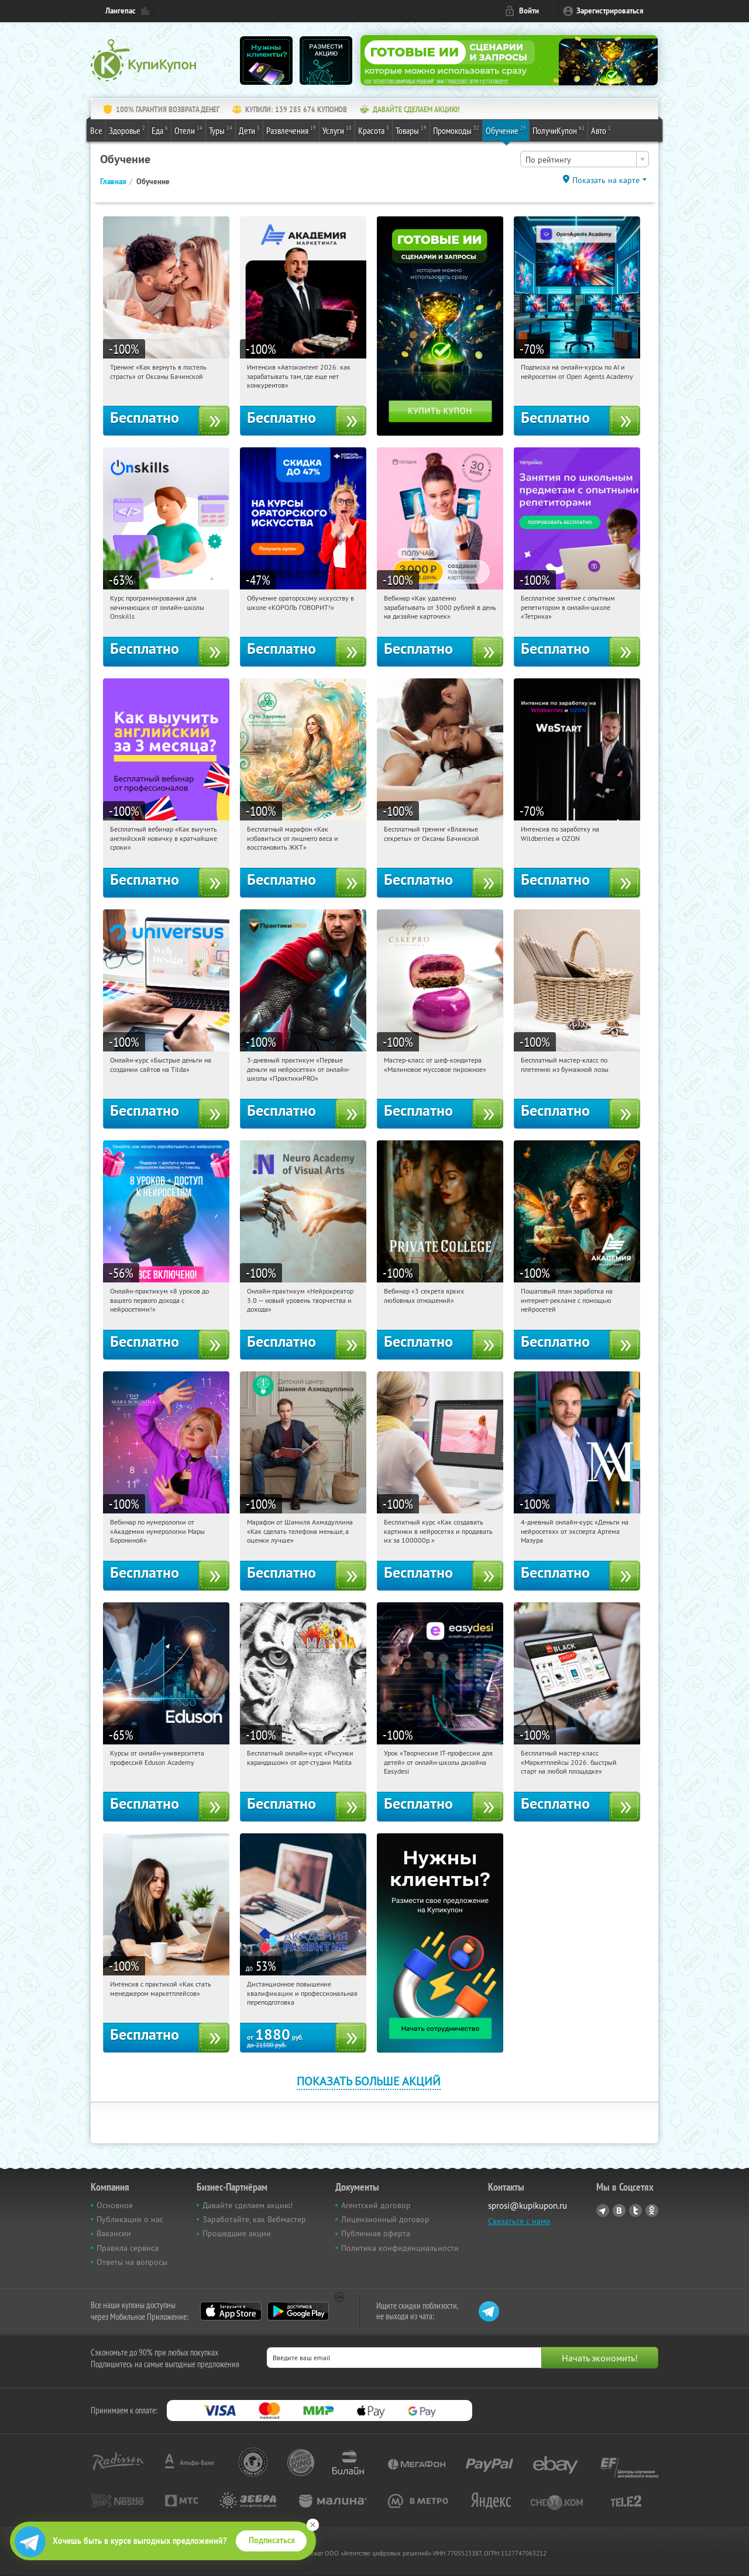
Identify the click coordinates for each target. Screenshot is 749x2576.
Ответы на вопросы (132, 2262)
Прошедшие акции (236, 2233)
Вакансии (114, 2233)
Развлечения (291, 129)
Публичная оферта (375, 2233)
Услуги (337, 129)
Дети (249, 129)
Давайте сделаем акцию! (247, 2205)
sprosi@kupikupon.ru (527, 2205)
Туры (220, 129)
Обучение (506, 129)
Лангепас (120, 11)
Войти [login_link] (529, 11)
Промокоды (456, 129)
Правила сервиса (128, 2248)
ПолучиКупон (558, 129)
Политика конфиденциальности (400, 2248)
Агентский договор (376, 2205)
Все (96, 130)
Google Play (298, 2311)
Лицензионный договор (385, 2219)
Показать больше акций (369, 2081)
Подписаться (272, 2540)
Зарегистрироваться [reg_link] (610, 11)
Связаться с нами (519, 2221)
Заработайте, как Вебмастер (254, 2219)
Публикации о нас (130, 2219)
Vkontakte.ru (619, 2210)
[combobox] (584, 159)
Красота (373, 129)
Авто (601, 129)
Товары (411, 129)
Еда (160, 129)
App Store (231, 2311)
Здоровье (127, 129)
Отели (188, 129)
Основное (115, 2205)
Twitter (635, 2210)
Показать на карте (606, 180)
